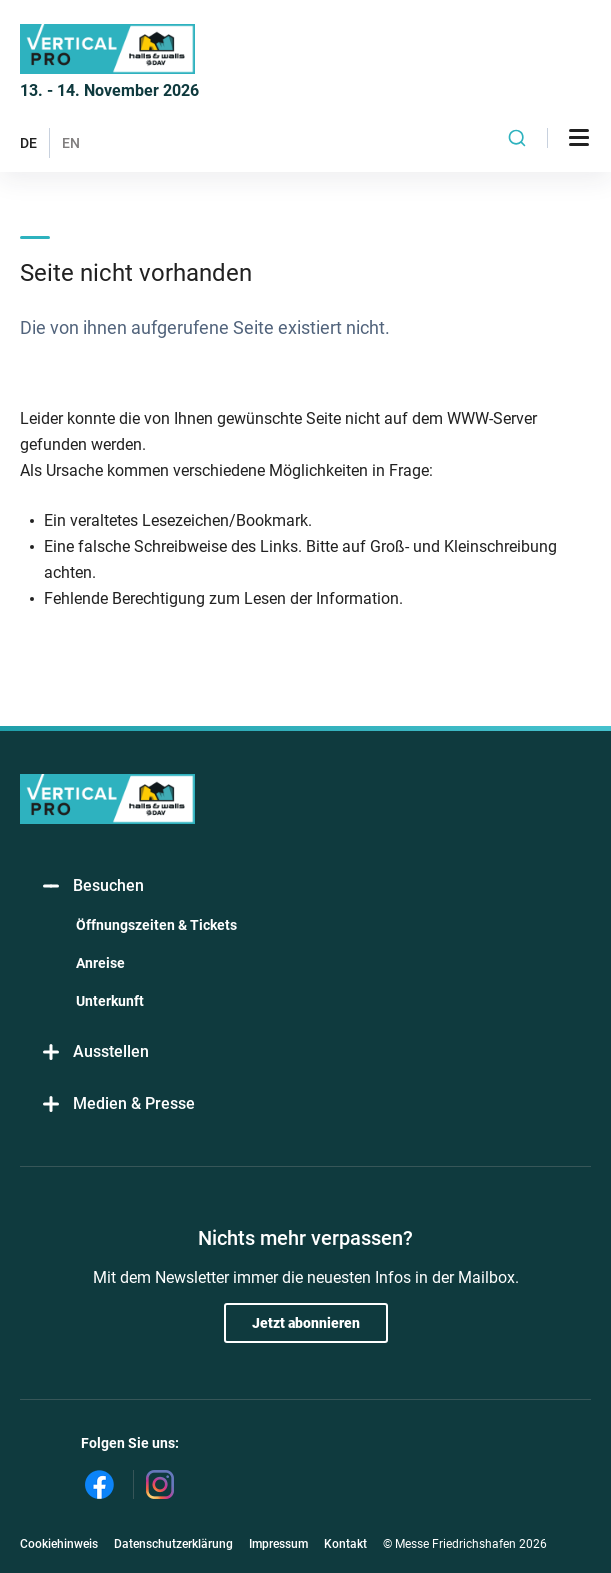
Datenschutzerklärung (173, 1544)
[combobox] (517, 138)
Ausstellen (94, 1052)
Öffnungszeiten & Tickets (156, 925)
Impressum (278, 1544)
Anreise (100, 963)
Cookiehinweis (59, 1544)
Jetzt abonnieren (306, 1323)
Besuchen (92, 886)
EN (71, 143)
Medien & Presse (117, 1104)
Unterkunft (110, 1001)
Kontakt (345, 1544)
